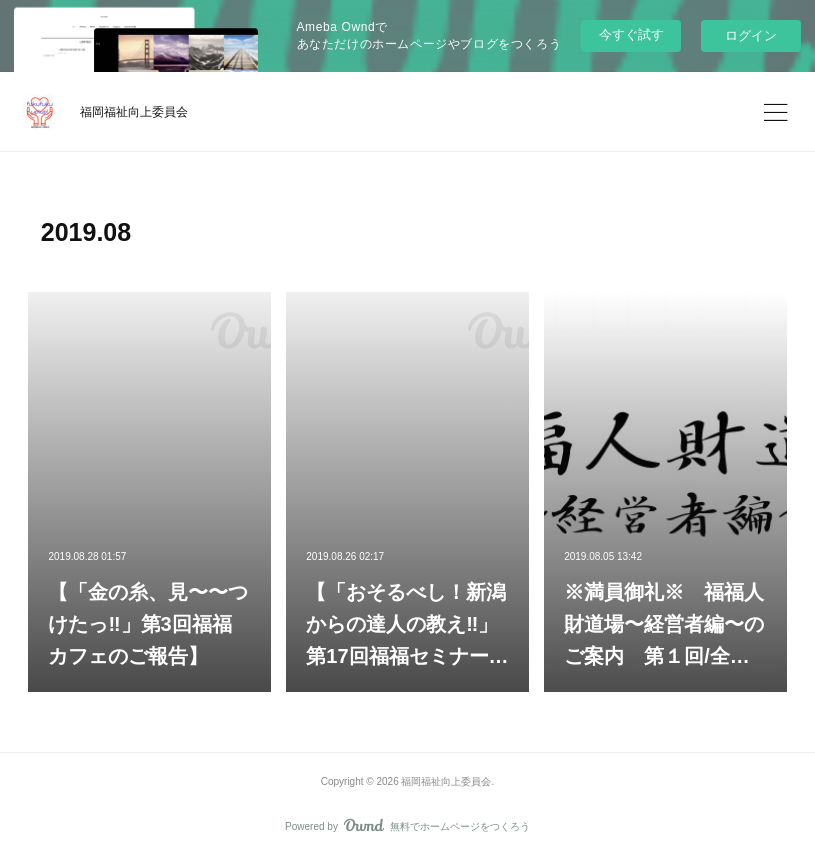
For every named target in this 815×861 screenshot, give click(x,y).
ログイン (751, 35)
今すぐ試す (631, 34)
